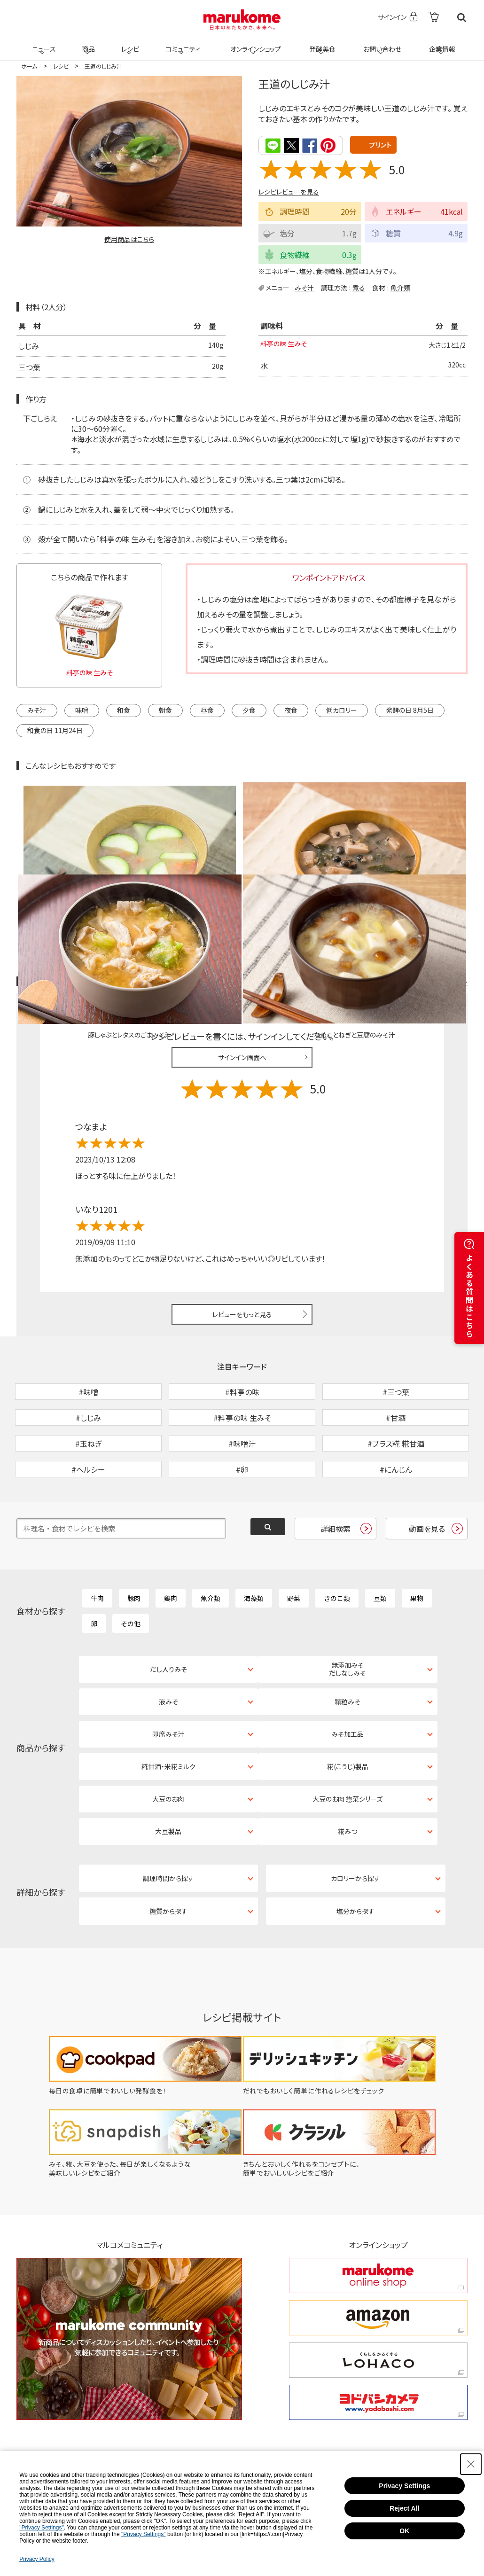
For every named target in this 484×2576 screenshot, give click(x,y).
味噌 (81, 709)
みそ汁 (304, 287)
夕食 (249, 709)
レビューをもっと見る (242, 1213)
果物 (416, 1546)
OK (404, 2531)
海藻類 (254, 1546)
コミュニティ (181, 43)
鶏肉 (170, 1546)
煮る (358, 287)
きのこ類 (337, 1546)
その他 (131, 1572)
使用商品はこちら (129, 239)
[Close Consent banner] (471, 2464)
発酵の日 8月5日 (410, 709)
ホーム (29, 66)
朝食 (165, 709)
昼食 (207, 709)
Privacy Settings (404, 2486)
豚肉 (134, 1546)
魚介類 (400, 287)
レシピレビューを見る (288, 191)
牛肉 (97, 1546)
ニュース (43, 43)
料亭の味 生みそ (286, 345)
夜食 (290, 709)
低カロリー (341, 709)
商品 (87, 43)
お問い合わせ (380, 43)
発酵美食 (321, 43)
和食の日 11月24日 (55, 729)
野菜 (293, 1546)
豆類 (380, 1546)
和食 (123, 709)
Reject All (404, 2508)
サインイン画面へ (242, 956)
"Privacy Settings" (41, 2527)
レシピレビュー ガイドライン (434, 881)
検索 (461, 17)
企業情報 (441, 43)
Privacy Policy (37, 2559)
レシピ (129, 43)
